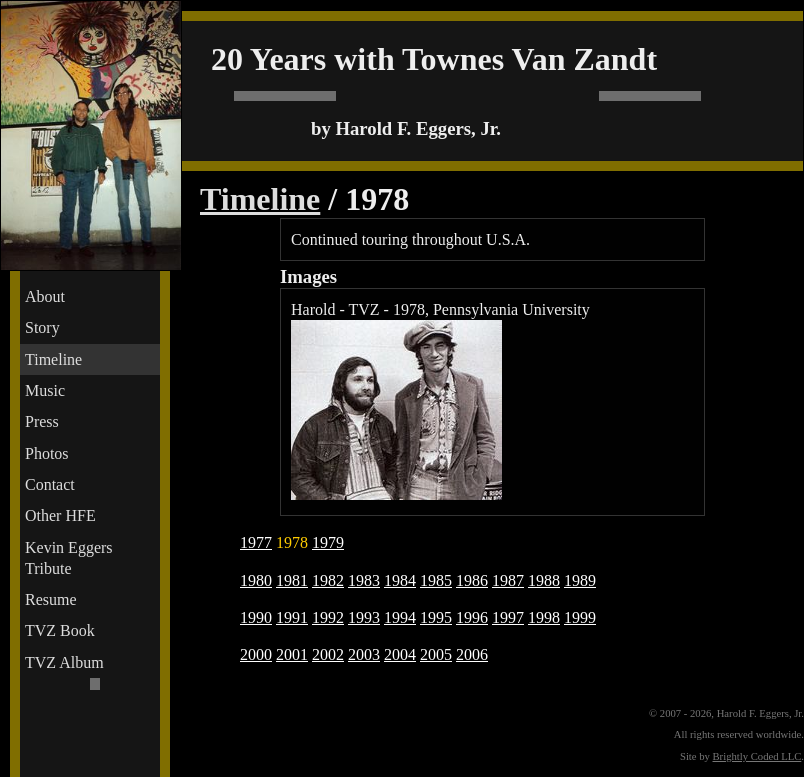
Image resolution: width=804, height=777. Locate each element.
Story (42, 327)
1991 (292, 617)
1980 (256, 580)
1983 (364, 580)
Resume (51, 599)
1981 (292, 580)
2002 (328, 654)
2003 (364, 654)
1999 (580, 617)
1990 (256, 617)
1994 (400, 617)
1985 (436, 580)
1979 (328, 542)
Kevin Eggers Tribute (69, 558)
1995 (436, 617)
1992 (328, 617)
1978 (292, 542)
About (45, 296)
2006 (472, 654)
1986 (472, 580)
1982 (328, 580)
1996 (472, 617)
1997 (508, 617)
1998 (544, 617)
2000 (256, 654)
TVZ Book (60, 630)
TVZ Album (64, 662)
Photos (47, 453)
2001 (292, 654)
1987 (508, 580)
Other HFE (60, 515)
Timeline (53, 359)
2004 (400, 654)
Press (42, 421)
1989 (580, 580)
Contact (50, 484)
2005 (436, 654)
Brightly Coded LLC (757, 756)
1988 (544, 580)
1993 (364, 617)
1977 (256, 542)
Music (45, 390)
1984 (400, 580)
